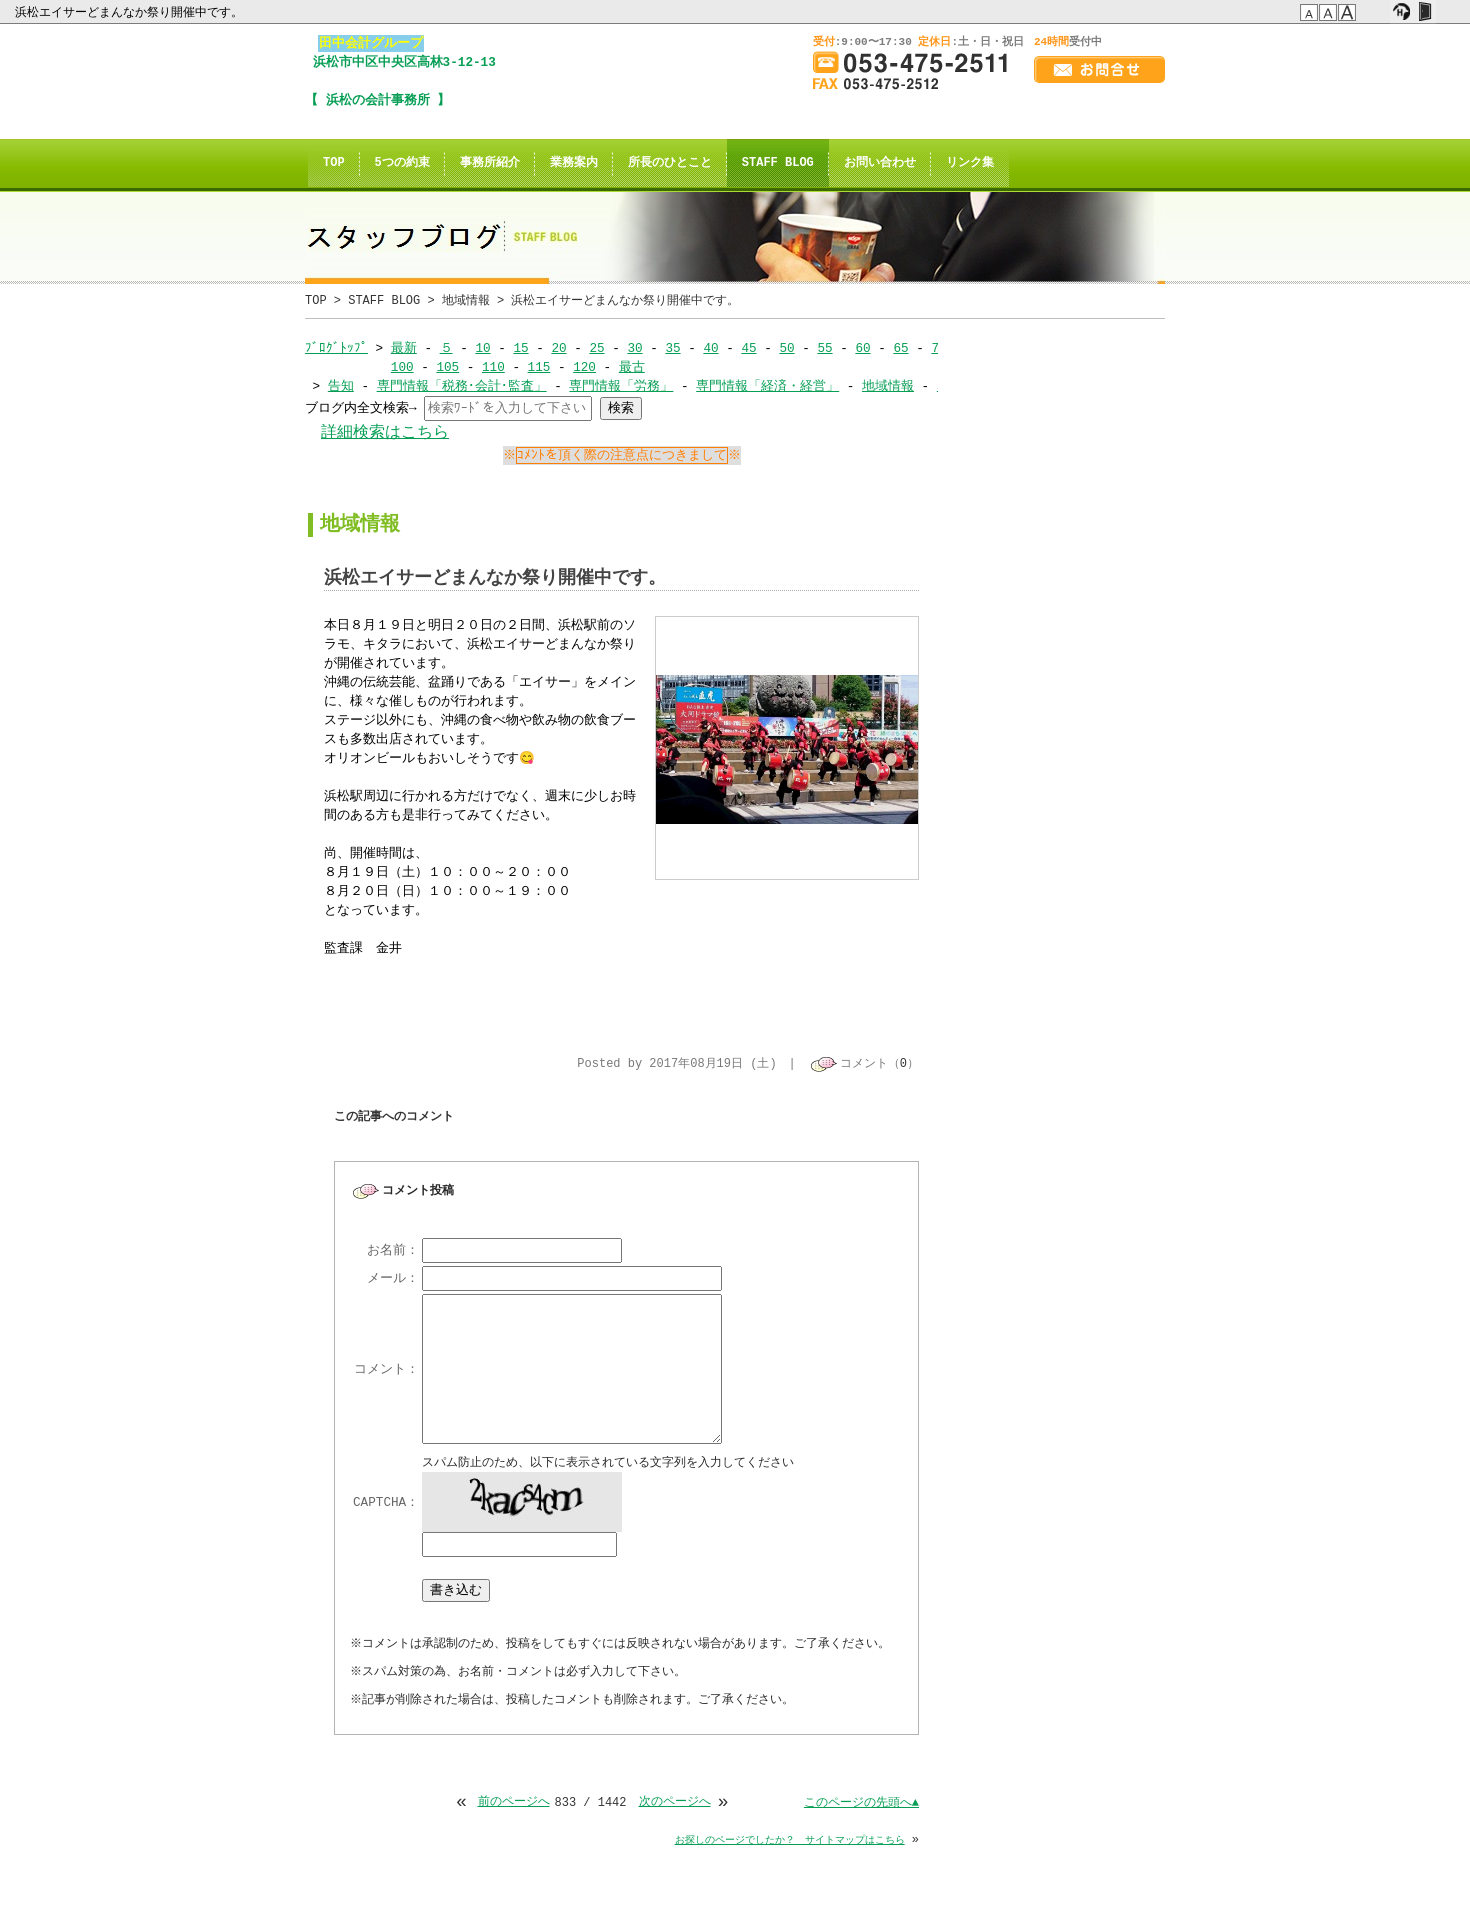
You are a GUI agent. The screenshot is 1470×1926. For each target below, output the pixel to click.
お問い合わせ (880, 163)
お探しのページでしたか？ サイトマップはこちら (790, 1842)
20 (558, 348)
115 (538, 367)
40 (710, 348)
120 (584, 367)
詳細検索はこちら (385, 432)
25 (596, 348)
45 (748, 348)
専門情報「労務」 (621, 386)
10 (482, 348)
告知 (341, 386)
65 (900, 348)
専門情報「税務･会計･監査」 (462, 386)
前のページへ (513, 1804)
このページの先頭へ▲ (861, 1804)
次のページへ (675, 1804)
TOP (334, 163)
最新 (404, 348)
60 (862, 348)
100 (402, 367)
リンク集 (970, 163)
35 (672, 348)
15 (520, 348)
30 (634, 348)
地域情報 (466, 300)
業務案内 (574, 163)
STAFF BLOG (778, 163)
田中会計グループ (371, 43)
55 (824, 348)
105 (447, 367)
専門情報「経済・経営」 (767, 386)
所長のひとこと (670, 163)
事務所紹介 (490, 163)
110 (493, 367)
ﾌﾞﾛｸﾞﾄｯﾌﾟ (336, 348)
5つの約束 (402, 163)
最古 (632, 367)
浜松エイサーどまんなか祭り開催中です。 (130, 12)
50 (786, 348)
